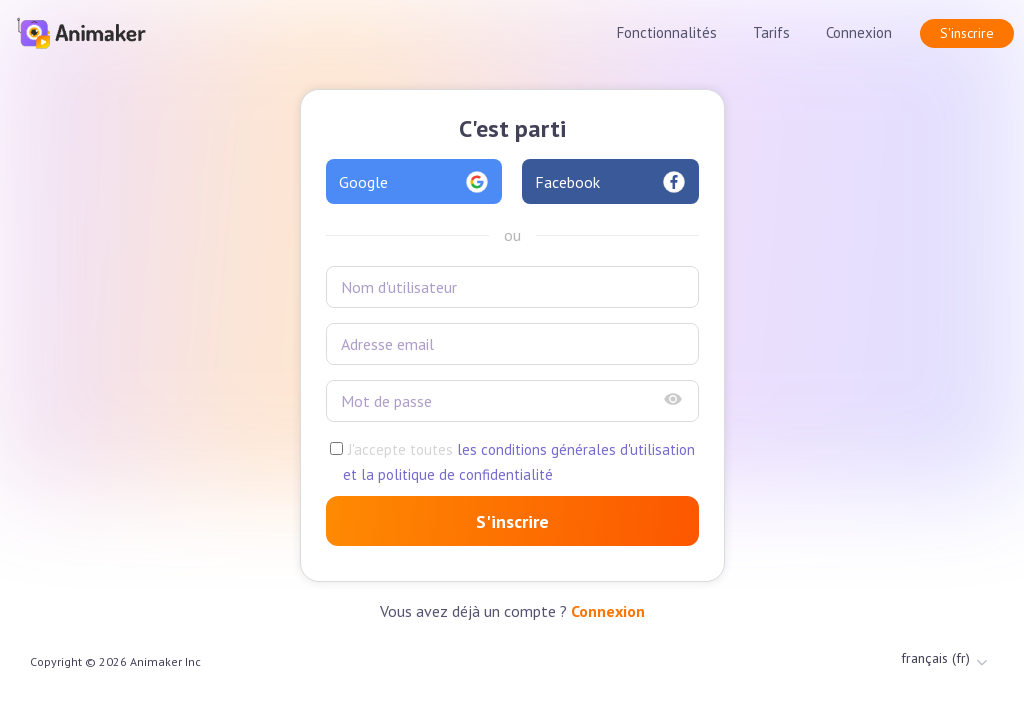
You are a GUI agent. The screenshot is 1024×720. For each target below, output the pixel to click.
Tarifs (771, 32)
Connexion (859, 32)
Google (414, 182)
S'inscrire (967, 33)
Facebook (610, 182)
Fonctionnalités (667, 32)
